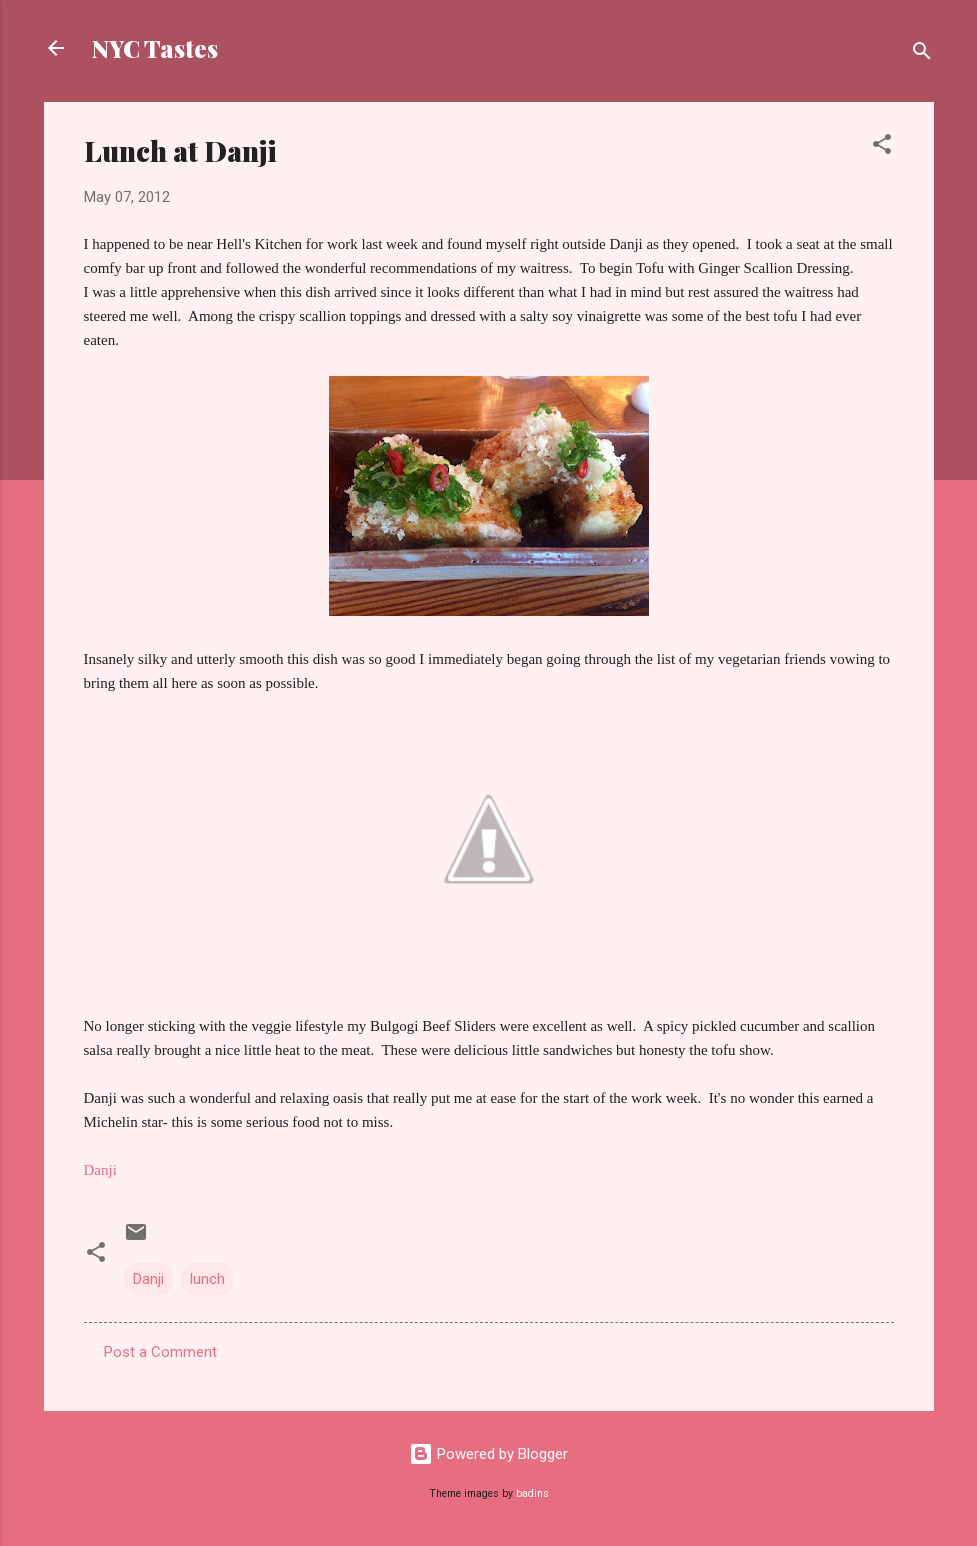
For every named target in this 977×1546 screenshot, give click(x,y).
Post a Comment (160, 1352)
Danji (148, 1279)
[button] (882, 147)
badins (532, 1493)
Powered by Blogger (488, 1454)
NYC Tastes (155, 48)
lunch (207, 1279)
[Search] (922, 54)
